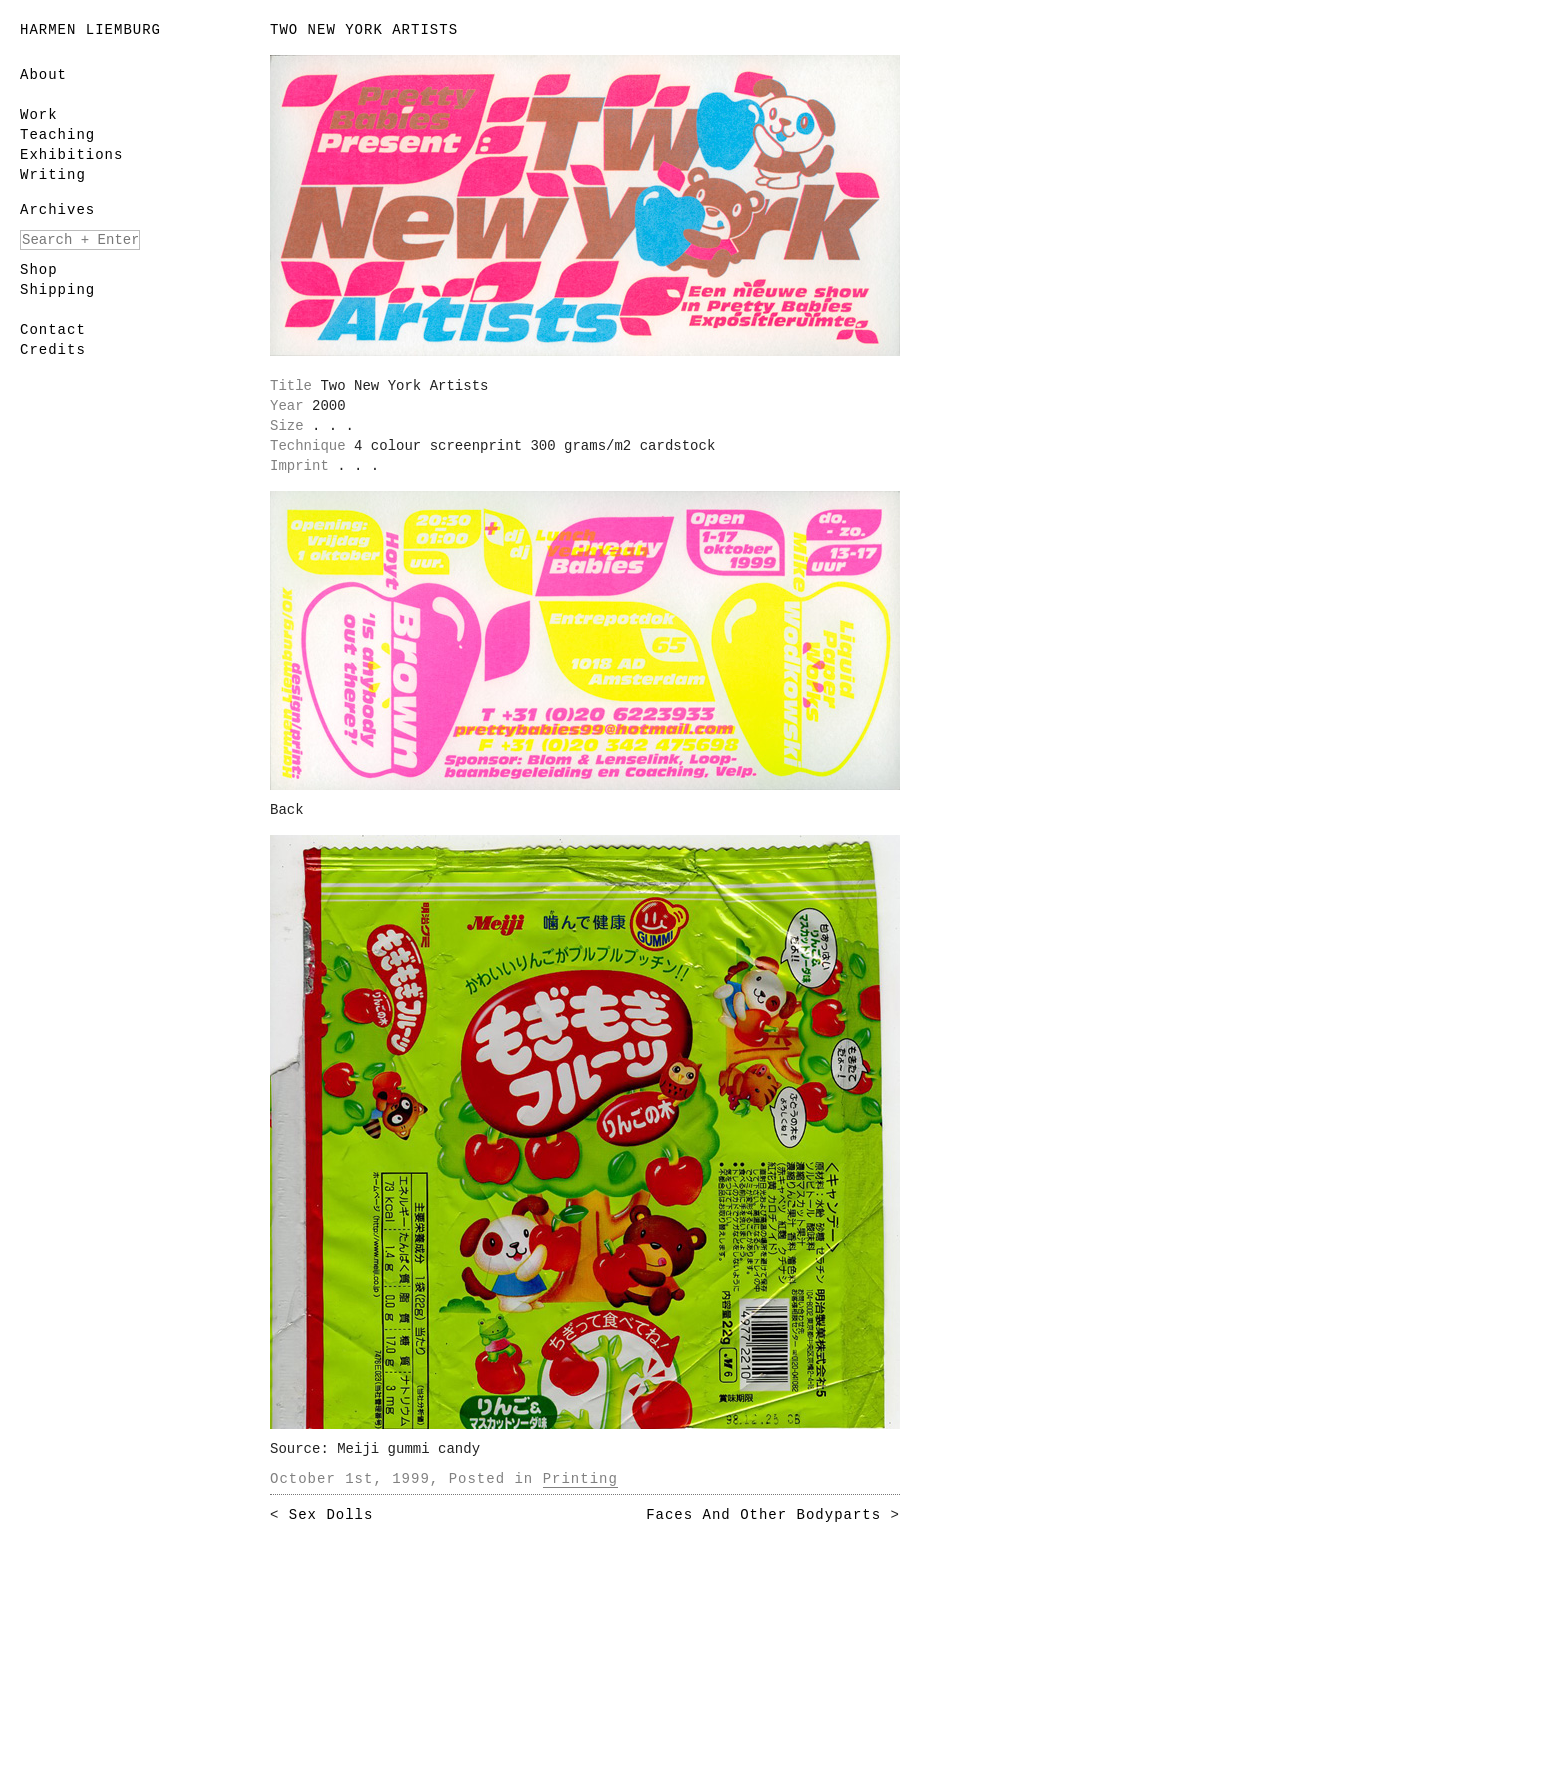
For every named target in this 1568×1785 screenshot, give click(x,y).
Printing (580, 1479)
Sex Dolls (331, 1515)
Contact (53, 330)
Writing (53, 175)
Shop (39, 270)
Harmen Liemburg (90, 30)
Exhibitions (71, 155)
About (43, 75)
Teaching (57, 135)
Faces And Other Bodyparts (763, 1515)
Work (39, 115)
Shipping (57, 290)
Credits (53, 350)
